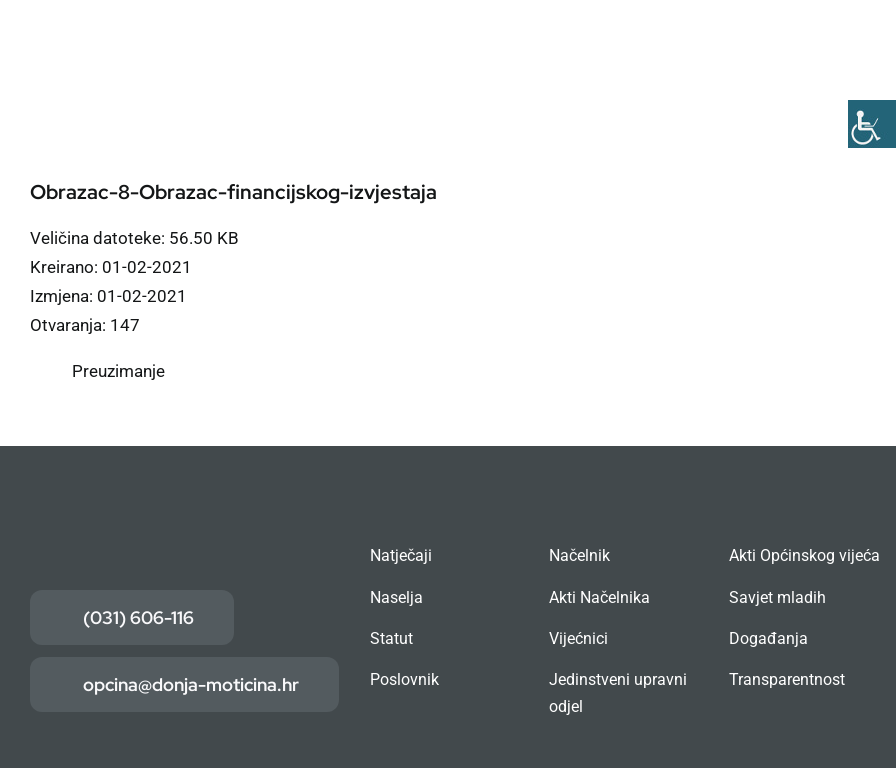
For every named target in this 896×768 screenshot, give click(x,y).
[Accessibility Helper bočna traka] (872, 124)
